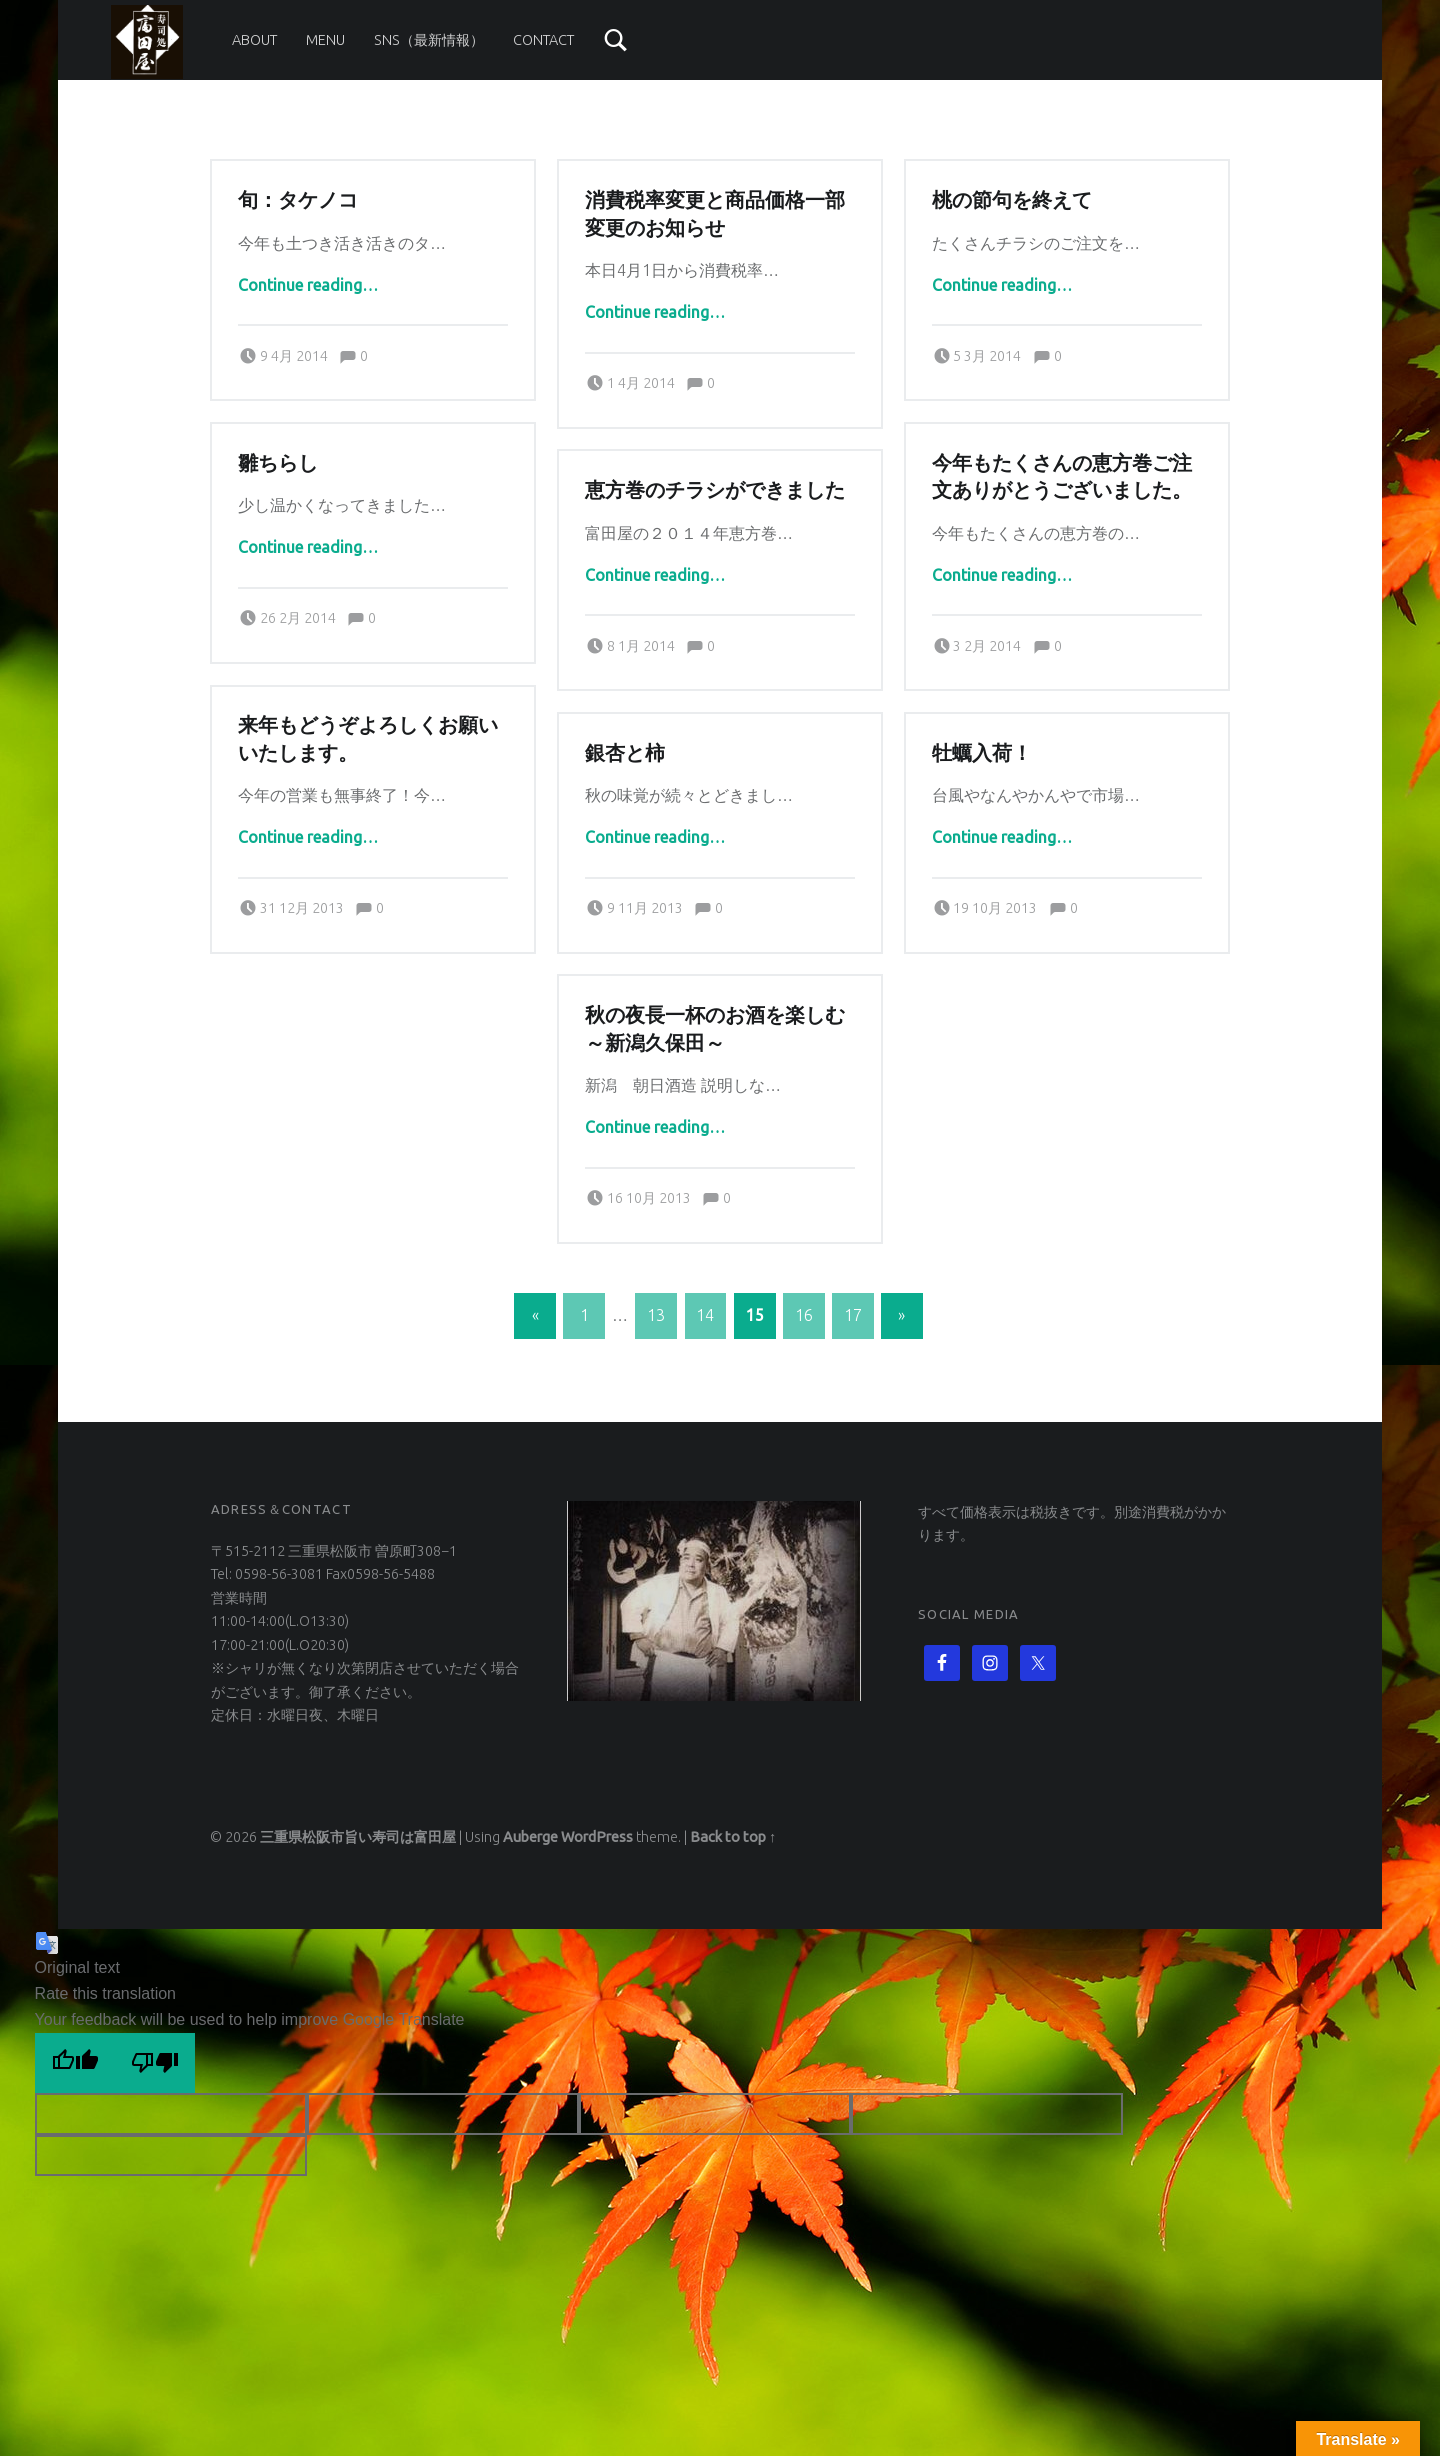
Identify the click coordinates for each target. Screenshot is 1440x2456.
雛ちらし (278, 463)
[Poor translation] (155, 2063)
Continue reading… (308, 285)
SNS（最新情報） (429, 40)
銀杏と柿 (625, 753)
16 (804, 1315)
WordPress (597, 1837)
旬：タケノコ (298, 200)
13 (656, 1315)
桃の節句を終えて (1012, 200)
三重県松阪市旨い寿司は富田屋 (358, 1837)
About (254, 40)
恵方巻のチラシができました (715, 490)
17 (853, 1315)
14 (705, 1315)
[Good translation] (75, 2063)
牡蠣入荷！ (982, 753)
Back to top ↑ (733, 1837)
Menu (325, 40)
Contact (543, 40)
